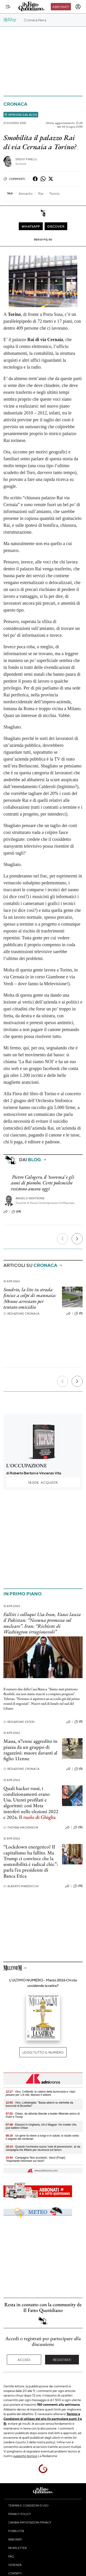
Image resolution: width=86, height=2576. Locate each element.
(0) (78, 1313)
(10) (78, 1886)
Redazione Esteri (19, 1722)
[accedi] (78, 6)
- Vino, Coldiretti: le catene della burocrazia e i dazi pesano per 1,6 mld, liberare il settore (40, 2093)
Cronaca (15, 104)
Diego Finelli (26, 159)
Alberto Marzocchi (21, 1886)
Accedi (24, 2360)
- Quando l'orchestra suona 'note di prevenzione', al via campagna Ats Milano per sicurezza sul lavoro (43, 2148)
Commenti (14, 179)
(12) (78, 1827)
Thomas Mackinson (20, 1827)
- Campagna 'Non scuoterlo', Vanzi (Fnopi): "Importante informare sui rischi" (36, 2159)
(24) (16, 1212)
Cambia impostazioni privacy (29, 2522)
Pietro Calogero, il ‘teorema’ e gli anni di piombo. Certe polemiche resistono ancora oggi (42, 1183)
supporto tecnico (25, 2456)
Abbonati (60, 7)
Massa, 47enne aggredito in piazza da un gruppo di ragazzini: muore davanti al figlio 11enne (30, 1750)
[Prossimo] (77, 1238)
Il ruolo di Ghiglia (37, 1817)
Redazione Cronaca (21, 1313)
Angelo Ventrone (30, 1198)
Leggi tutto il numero (42, 2052)
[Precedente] (62, 1238)
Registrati (62, 2360)
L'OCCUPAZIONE (26, 1465)
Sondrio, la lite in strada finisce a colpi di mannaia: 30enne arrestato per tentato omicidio (29, 1298)
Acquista (43, 1482)
